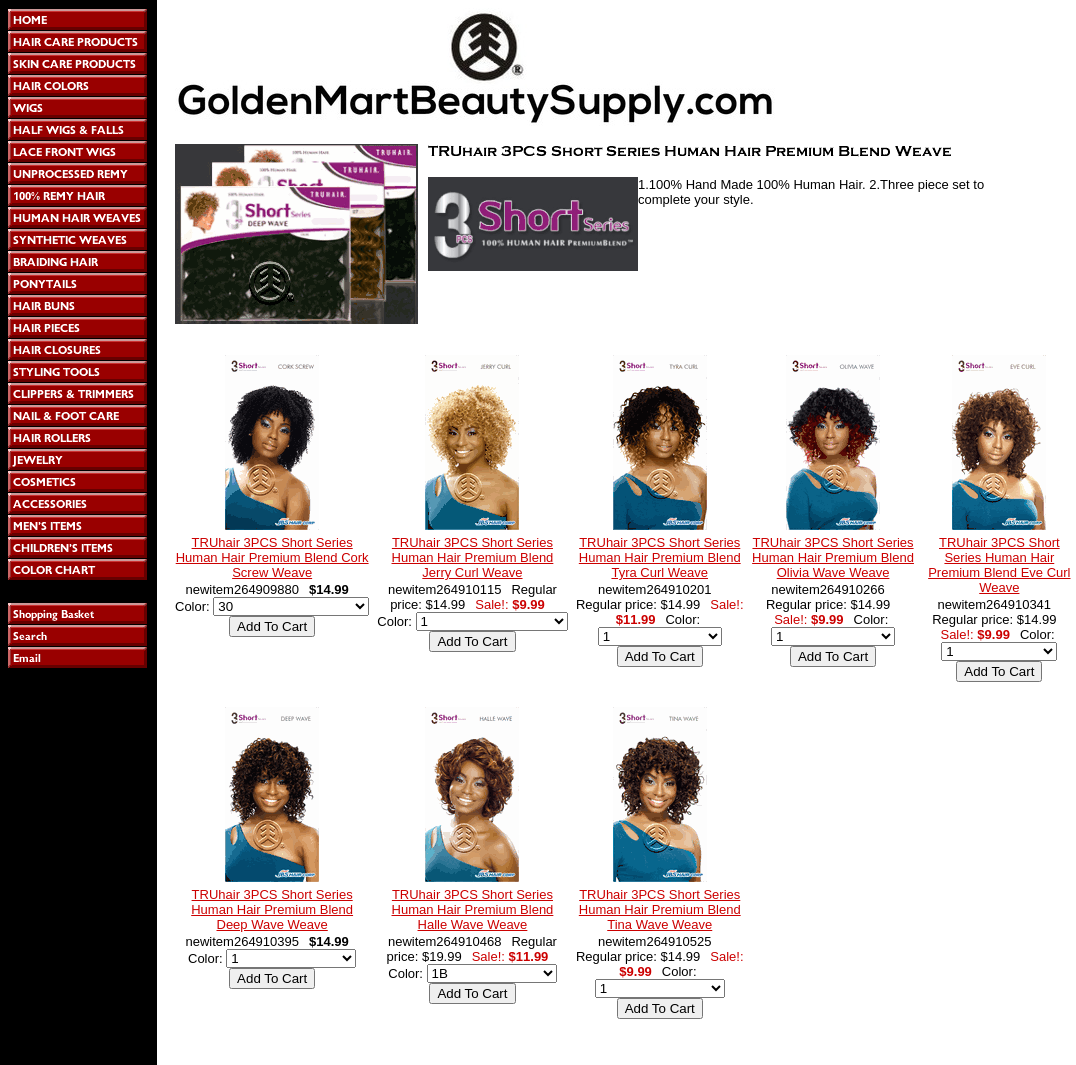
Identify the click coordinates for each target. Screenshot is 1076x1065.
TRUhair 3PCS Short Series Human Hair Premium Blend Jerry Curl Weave (473, 557)
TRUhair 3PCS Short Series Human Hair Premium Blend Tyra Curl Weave (660, 557)
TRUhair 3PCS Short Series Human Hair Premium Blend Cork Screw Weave (272, 557)
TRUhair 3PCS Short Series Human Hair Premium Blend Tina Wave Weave (660, 909)
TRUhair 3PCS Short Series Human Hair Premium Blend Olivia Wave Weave (833, 557)
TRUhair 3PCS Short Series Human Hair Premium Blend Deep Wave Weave (272, 909)
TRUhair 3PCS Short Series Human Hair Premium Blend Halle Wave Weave (473, 909)
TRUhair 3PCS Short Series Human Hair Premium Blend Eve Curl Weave (999, 565)
